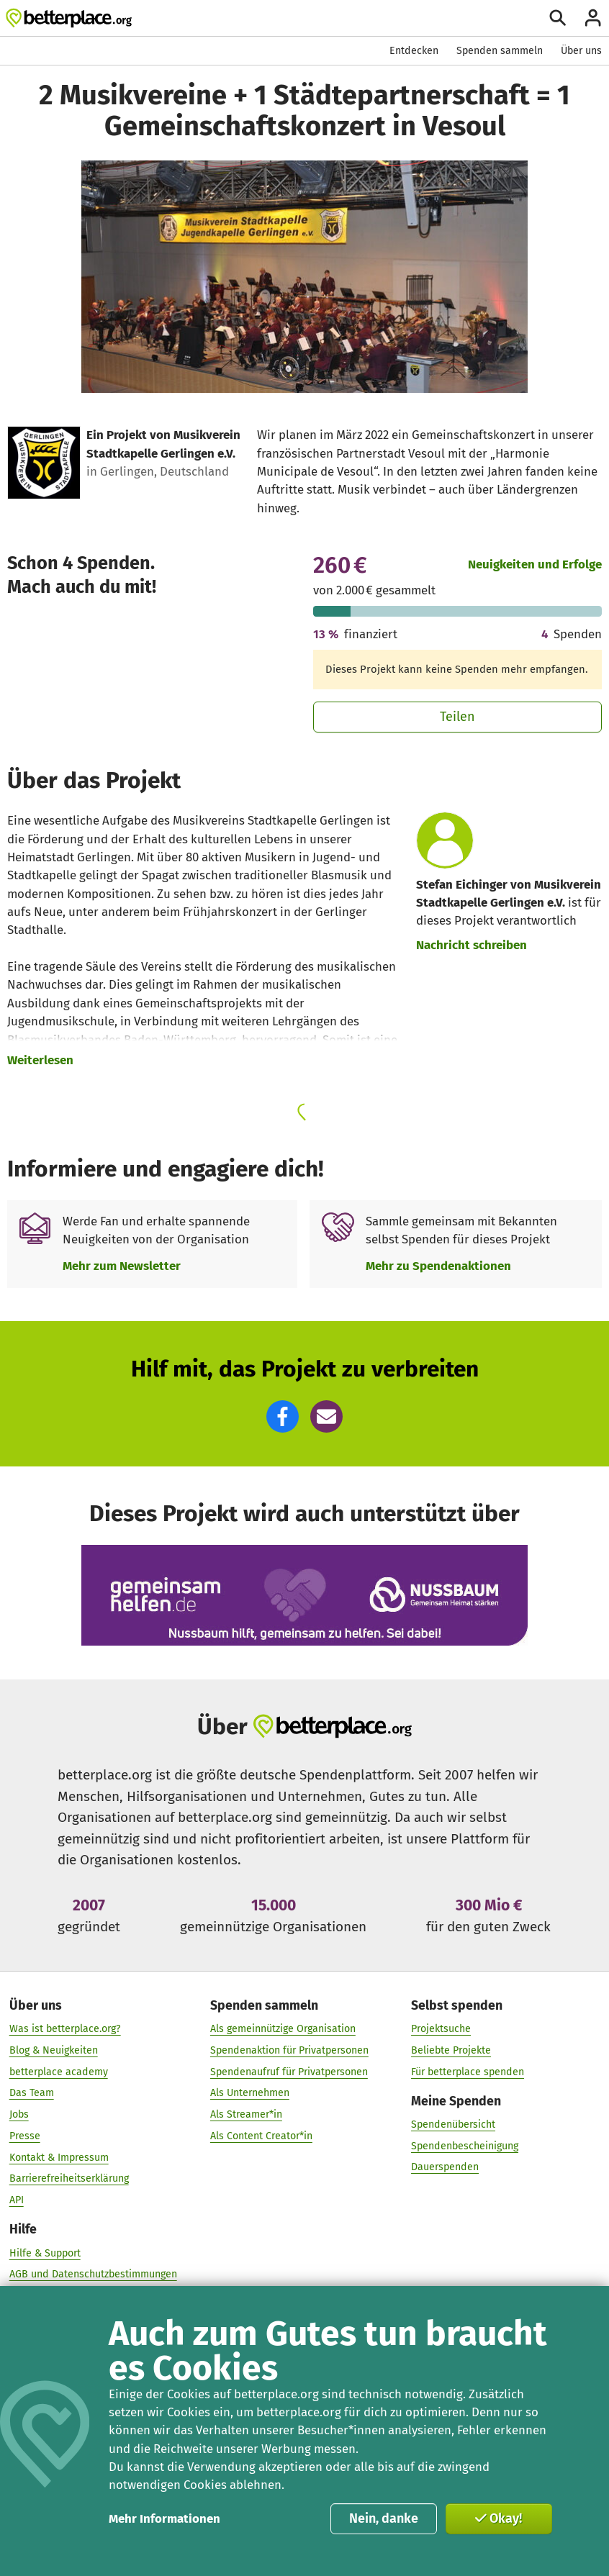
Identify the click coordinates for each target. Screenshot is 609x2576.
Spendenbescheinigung (464, 2146)
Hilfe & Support (45, 2253)
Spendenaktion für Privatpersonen (289, 2050)
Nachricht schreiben (471, 945)
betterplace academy (58, 2072)
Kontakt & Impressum (59, 2157)
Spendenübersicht (453, 2124)
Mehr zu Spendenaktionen (438, 1265)
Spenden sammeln (499, 51)
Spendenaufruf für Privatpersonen (289, 2072)
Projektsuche (441, 2029)
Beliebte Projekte (451, 2050)
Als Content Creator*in (261, 2136)
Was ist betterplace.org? (65, 2029)
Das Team (31, 2093)
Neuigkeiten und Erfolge (535, 564)
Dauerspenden (445, 2168)
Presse (24, 2136)
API (16, 2200)
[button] (282, 1416)
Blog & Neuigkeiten (53, 2050)
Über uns (581, 51)
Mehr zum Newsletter (122, 1265)
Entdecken (413, 51)
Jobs (19, 2114)
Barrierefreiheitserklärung (69, 2179)
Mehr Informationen (164, 2518)
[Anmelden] (593, 18)
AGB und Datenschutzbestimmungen (93, 2274)
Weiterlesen (40, 1060)
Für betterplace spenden (467, 2072)
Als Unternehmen (249, 2093)
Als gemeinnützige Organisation (283, 2029)
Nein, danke (383, 2518)
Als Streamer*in (246, 2114)
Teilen (457, 717)
